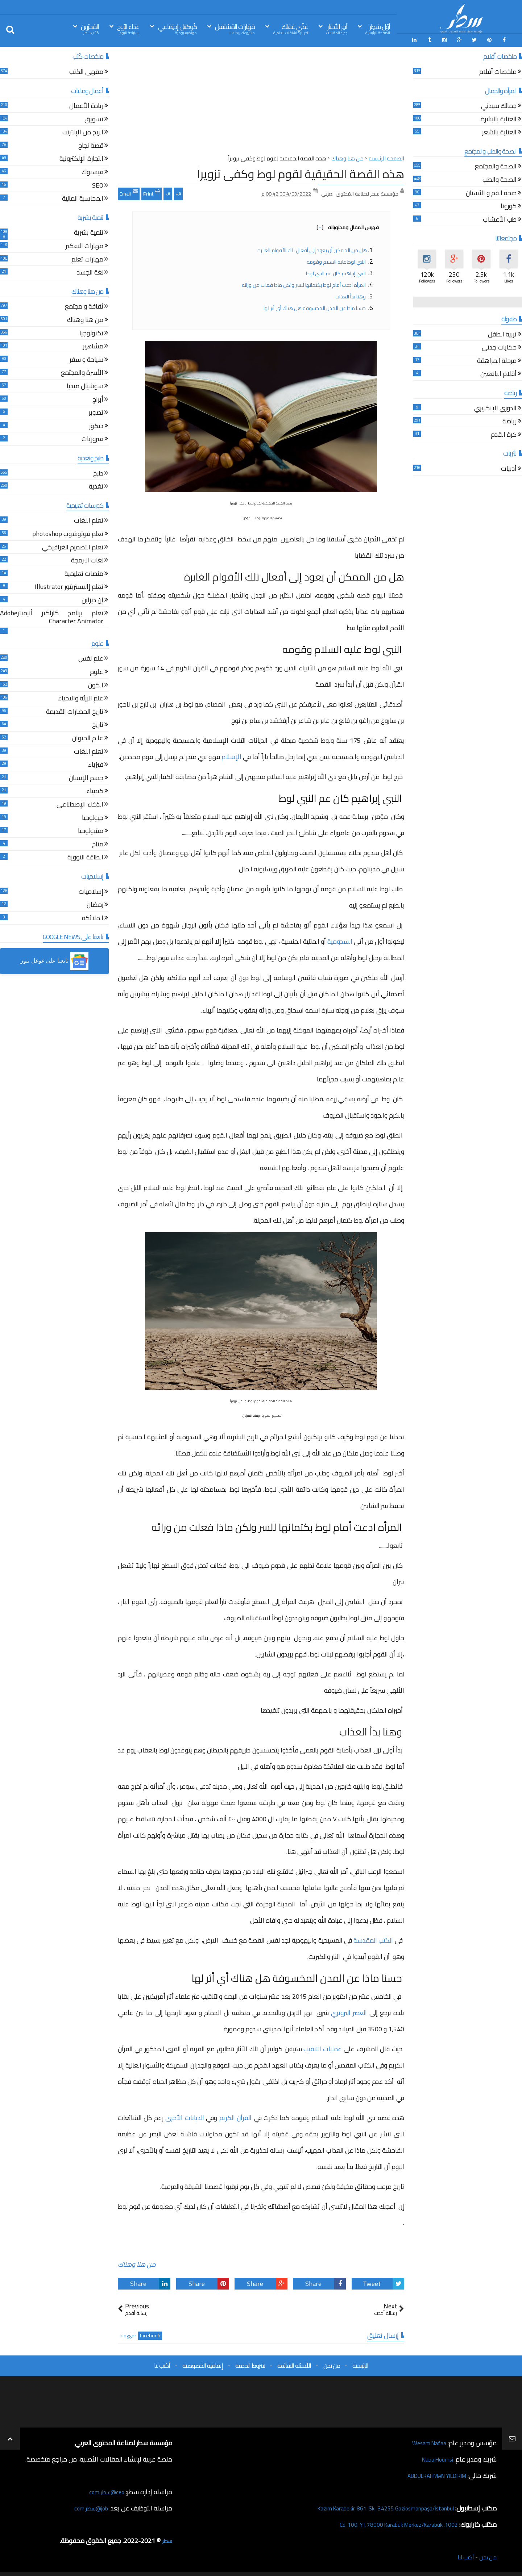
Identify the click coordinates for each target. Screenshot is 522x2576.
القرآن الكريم (235, 2116)
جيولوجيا (92, 816)
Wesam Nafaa (426, 2441)
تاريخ (97, 724)
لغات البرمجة (87, 559)
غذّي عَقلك (290, 28)
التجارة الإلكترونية (81, 158)
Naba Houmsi (434, 2457)
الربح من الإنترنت (82, 131)
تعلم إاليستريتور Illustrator (69, 586)
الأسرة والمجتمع (82, 372)
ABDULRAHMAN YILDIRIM (429, 2474)
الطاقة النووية (85, 856)
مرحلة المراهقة (497, 360)
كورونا (509, 205)
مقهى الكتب (86, 71)
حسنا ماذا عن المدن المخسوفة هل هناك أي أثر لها (315, 306)
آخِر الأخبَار (336, 28)
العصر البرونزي (349, 2011)
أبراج (97, 398)
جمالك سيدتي (499, 105)
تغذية (96, 485)
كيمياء (94, 790)
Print (151, 190)
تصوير (96, 411)
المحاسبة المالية (82, 197)
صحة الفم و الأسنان (491, 192)
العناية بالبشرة (499, 118)
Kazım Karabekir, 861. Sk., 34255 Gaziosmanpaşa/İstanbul (374, 2506)
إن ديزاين (92, 599)
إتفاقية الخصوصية (202, 2364)
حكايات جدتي (499, 346)
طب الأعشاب (500, 218)
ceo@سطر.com (104, 2490)
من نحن (331, 2364)
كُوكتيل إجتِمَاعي (177, 28)
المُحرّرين (90, 28)
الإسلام (231, 755)
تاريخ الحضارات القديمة (74, 711)
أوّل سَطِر (377, 28)
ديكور (96, 425)
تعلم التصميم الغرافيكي (72, 546)
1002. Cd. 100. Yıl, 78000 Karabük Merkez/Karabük (388, 2523)
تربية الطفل (502, 333)
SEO (97, 184)
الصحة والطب (499, 179)
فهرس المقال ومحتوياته (347, 225)
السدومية (339, 939)
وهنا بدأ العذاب (351, 294)
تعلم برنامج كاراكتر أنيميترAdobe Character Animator (51, 616)
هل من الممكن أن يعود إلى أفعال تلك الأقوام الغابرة (312, 248)
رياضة (509, 420)
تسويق (93, 118)
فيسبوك (92, 171)
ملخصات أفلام (498, 71)
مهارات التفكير (84, 245)
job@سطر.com (88, 2506)
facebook (150, 2334)
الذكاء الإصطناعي (80, 803)
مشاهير (93, 345)
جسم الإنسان (86, 777)
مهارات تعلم (87, 258)
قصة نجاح (90, 145)
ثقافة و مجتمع (84, 305)
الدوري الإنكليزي (495, 407)
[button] (54, 959)
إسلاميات (91, 890)
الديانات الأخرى (184, 2116)
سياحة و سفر (86, 358)
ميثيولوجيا (90, 830)
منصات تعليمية (84, 572)
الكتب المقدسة (373, 1938)
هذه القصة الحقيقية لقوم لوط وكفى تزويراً (300, 172)
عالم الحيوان (87, 737)
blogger (128, 2334)
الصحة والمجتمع (496, 165)
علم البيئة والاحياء (80, 697)
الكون (95, 684)
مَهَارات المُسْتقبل (235, 28)
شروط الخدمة (250, 2364)
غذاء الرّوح (128, 28)
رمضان (95, 904)
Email (129, 190)
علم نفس (90, 657)
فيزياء (95, 763)
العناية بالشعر (499, 131)
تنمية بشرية (88, 231)
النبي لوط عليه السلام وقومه (337, 259)
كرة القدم (504, 433)
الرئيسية (360, 2364)
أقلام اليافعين (498, 373)
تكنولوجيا (91, 332)
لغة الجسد (90, 271)
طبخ (98, 472)
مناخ (97, 843)
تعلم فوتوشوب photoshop (67, 533)
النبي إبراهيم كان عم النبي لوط (336, 271)
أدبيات (509, 468)
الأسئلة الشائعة (294, 2364)
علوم (96, 671)
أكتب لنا (162, 2364)
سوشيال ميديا (85, 385)
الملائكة (92, 917)
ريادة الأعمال (86, 105)
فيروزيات (92, 438)
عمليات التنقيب (322, 2047)
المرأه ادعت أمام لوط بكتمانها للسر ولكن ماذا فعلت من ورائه (304, 283)
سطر (166, 2539)
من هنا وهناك (137, 2263)
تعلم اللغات (88, 519)
